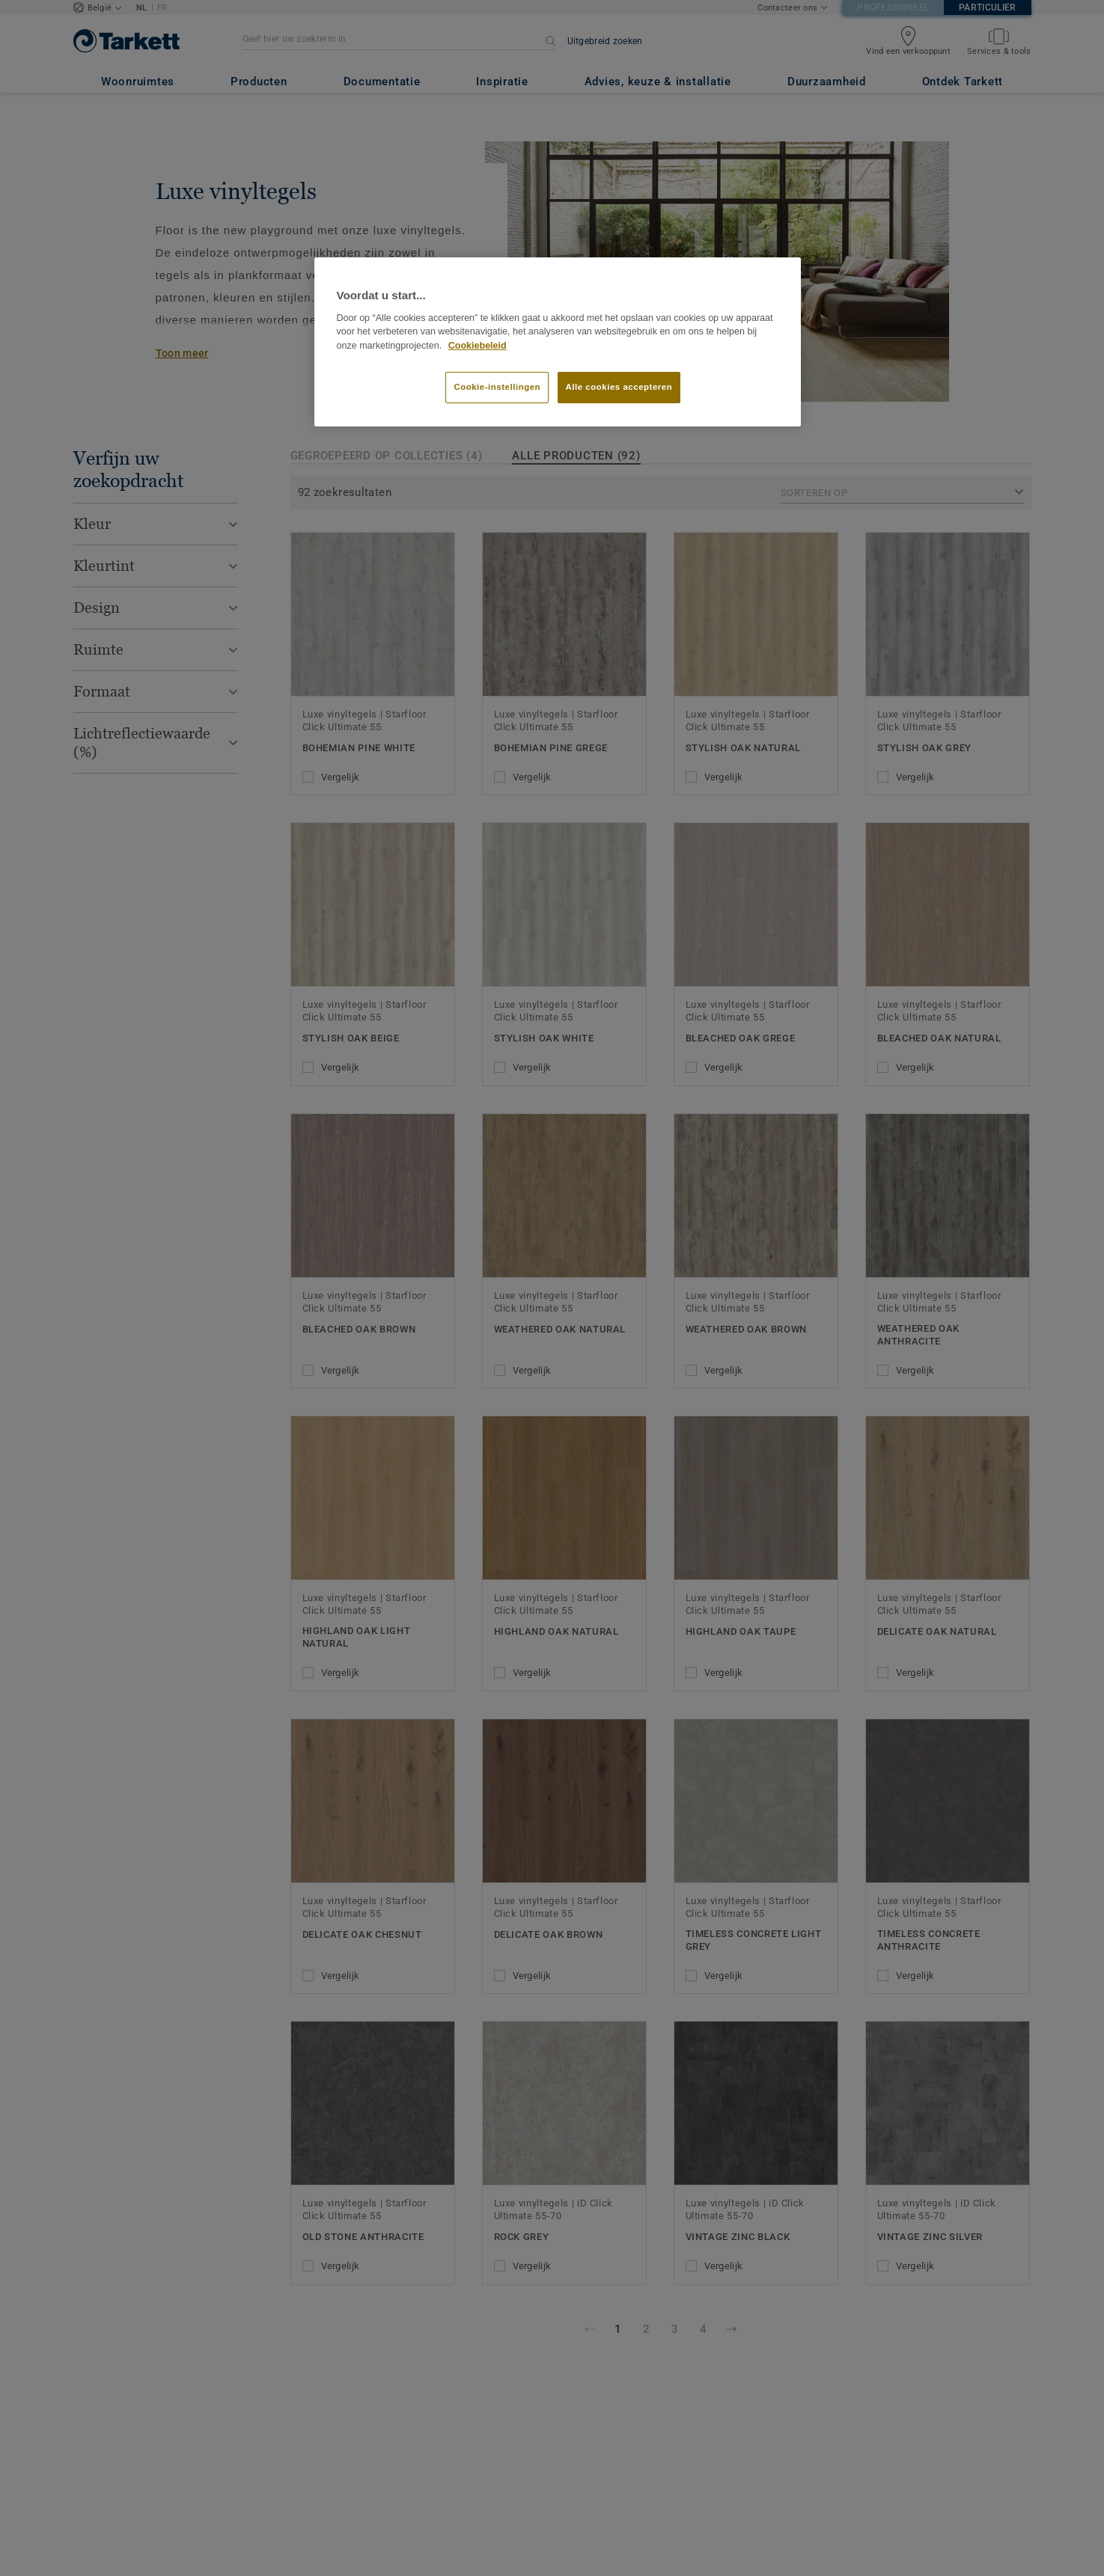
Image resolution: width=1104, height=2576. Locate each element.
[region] (557, 341)
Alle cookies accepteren (619, 386)
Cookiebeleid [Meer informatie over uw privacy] (477, 345)
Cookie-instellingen (497, 386)
